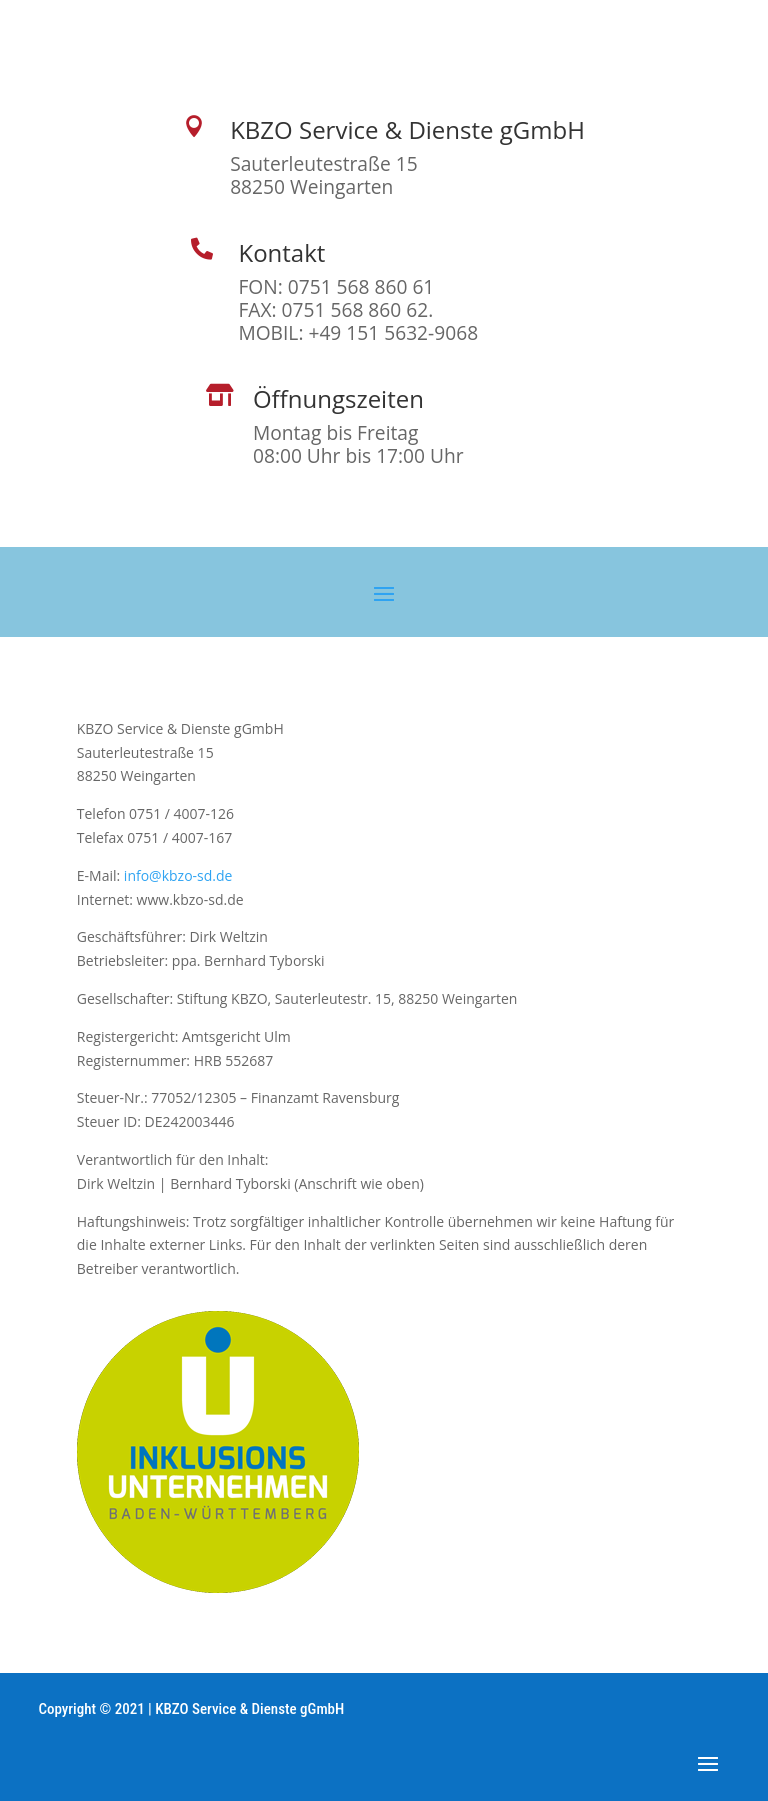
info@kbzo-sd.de (178, 875)
